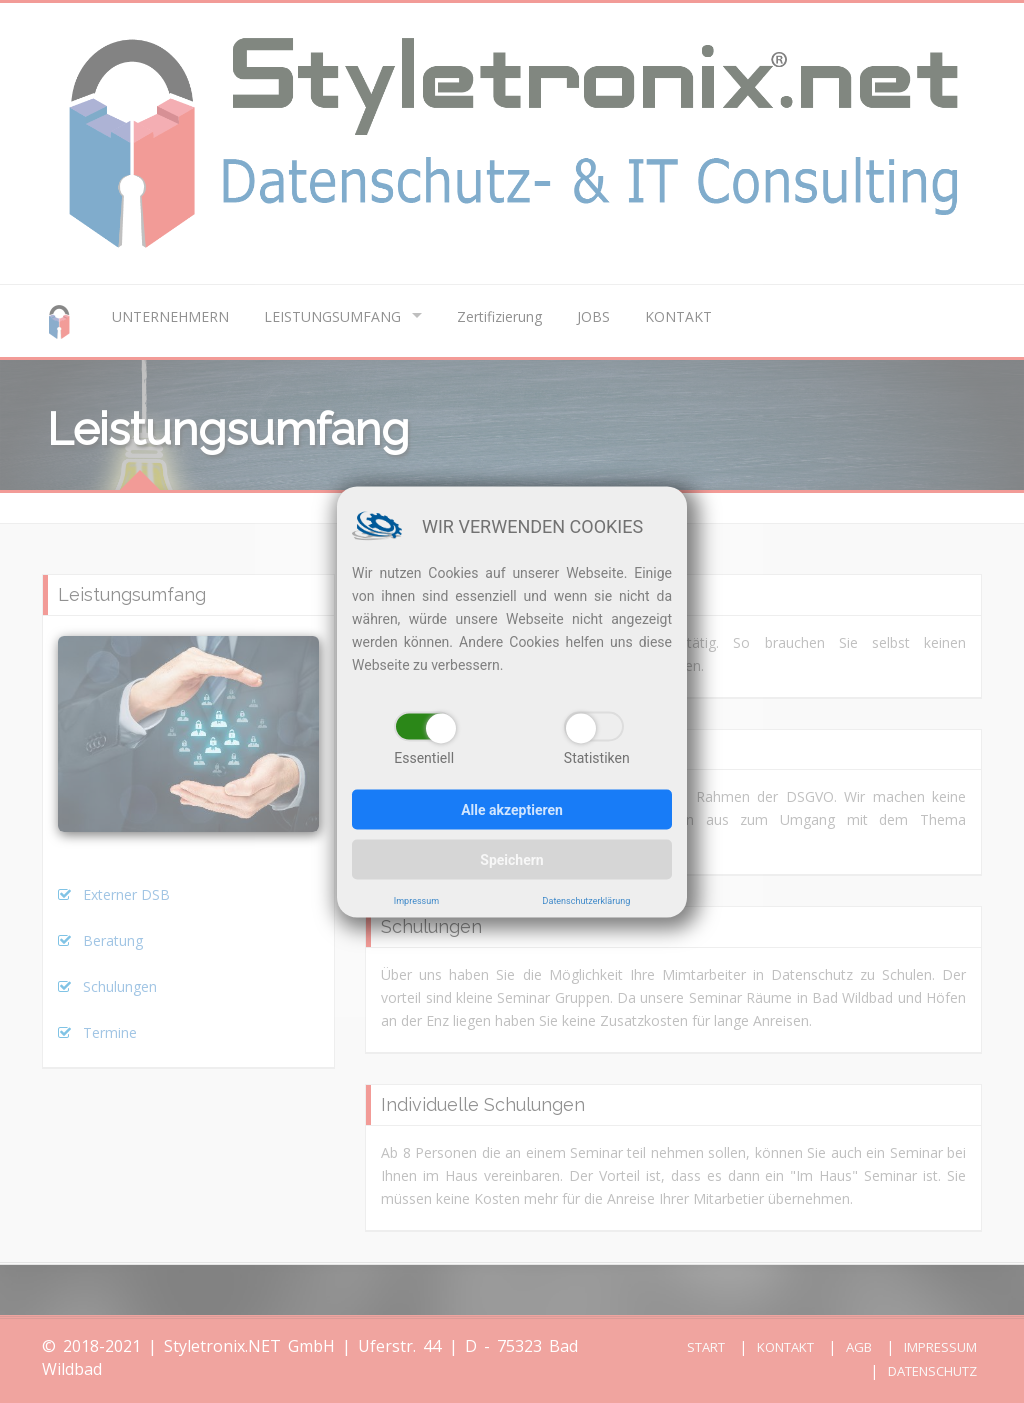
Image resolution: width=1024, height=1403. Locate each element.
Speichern (511, 859)
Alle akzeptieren (512, 809)
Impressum (416, 900)
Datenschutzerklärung (587, 900)
